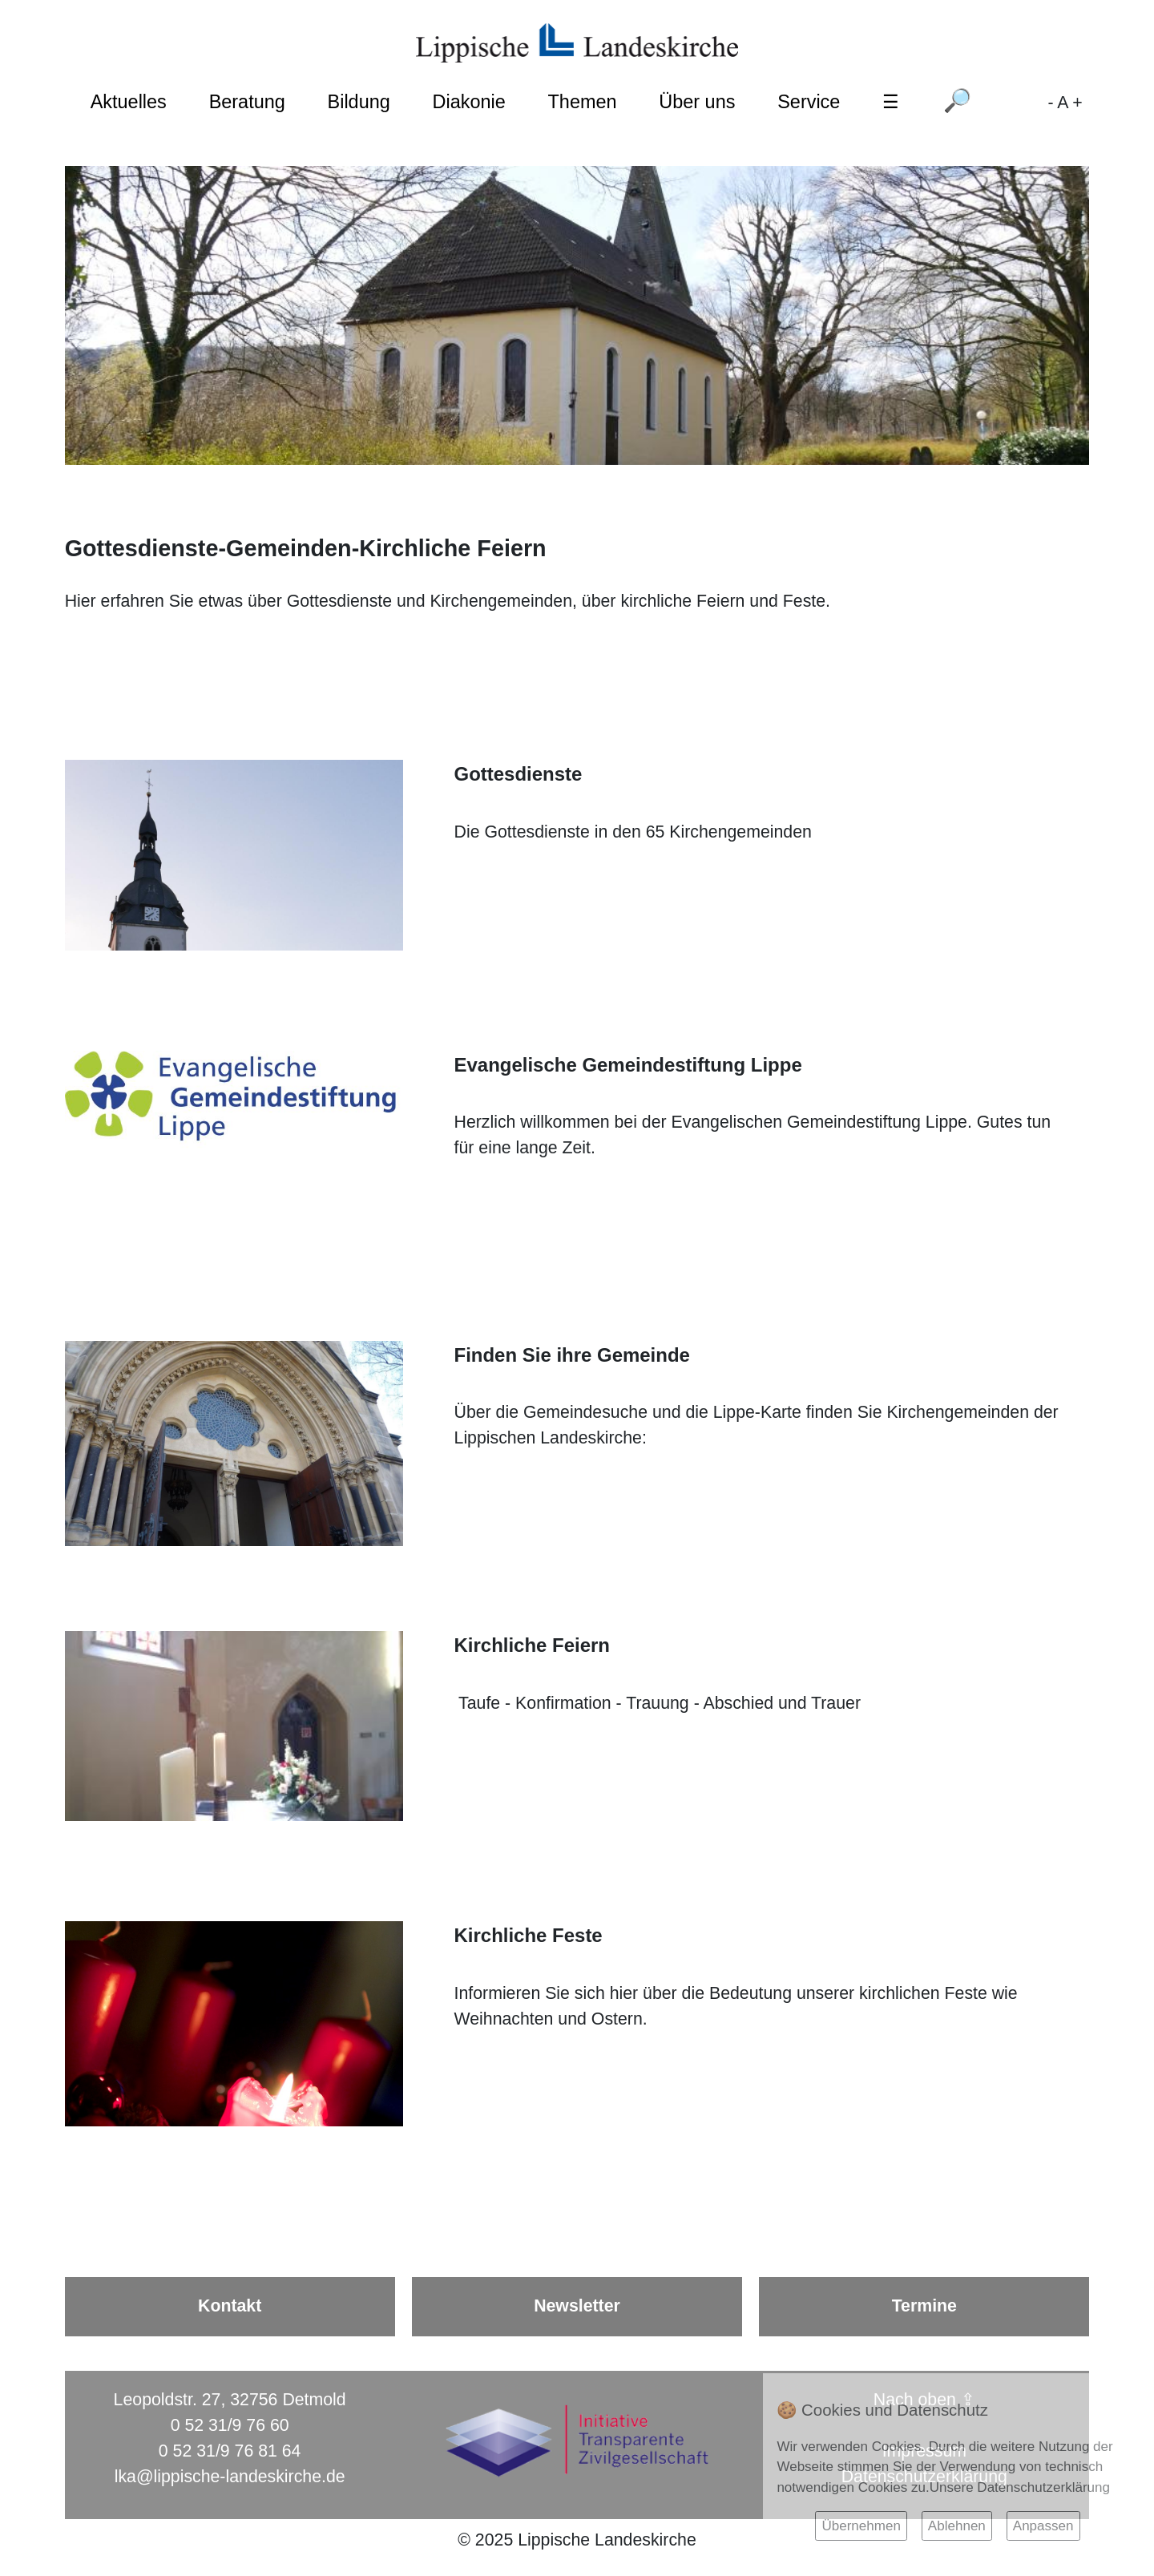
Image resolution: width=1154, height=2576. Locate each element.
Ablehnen (957, 2526)
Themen (582, 101)
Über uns (697, 101)
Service (808, 101)
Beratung (247, 101)
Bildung (359, 101)
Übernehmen (860, 2526)
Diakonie (469, 101)
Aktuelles (129, 101)
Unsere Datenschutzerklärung (1020, 2487)
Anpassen (1043, 2526)
